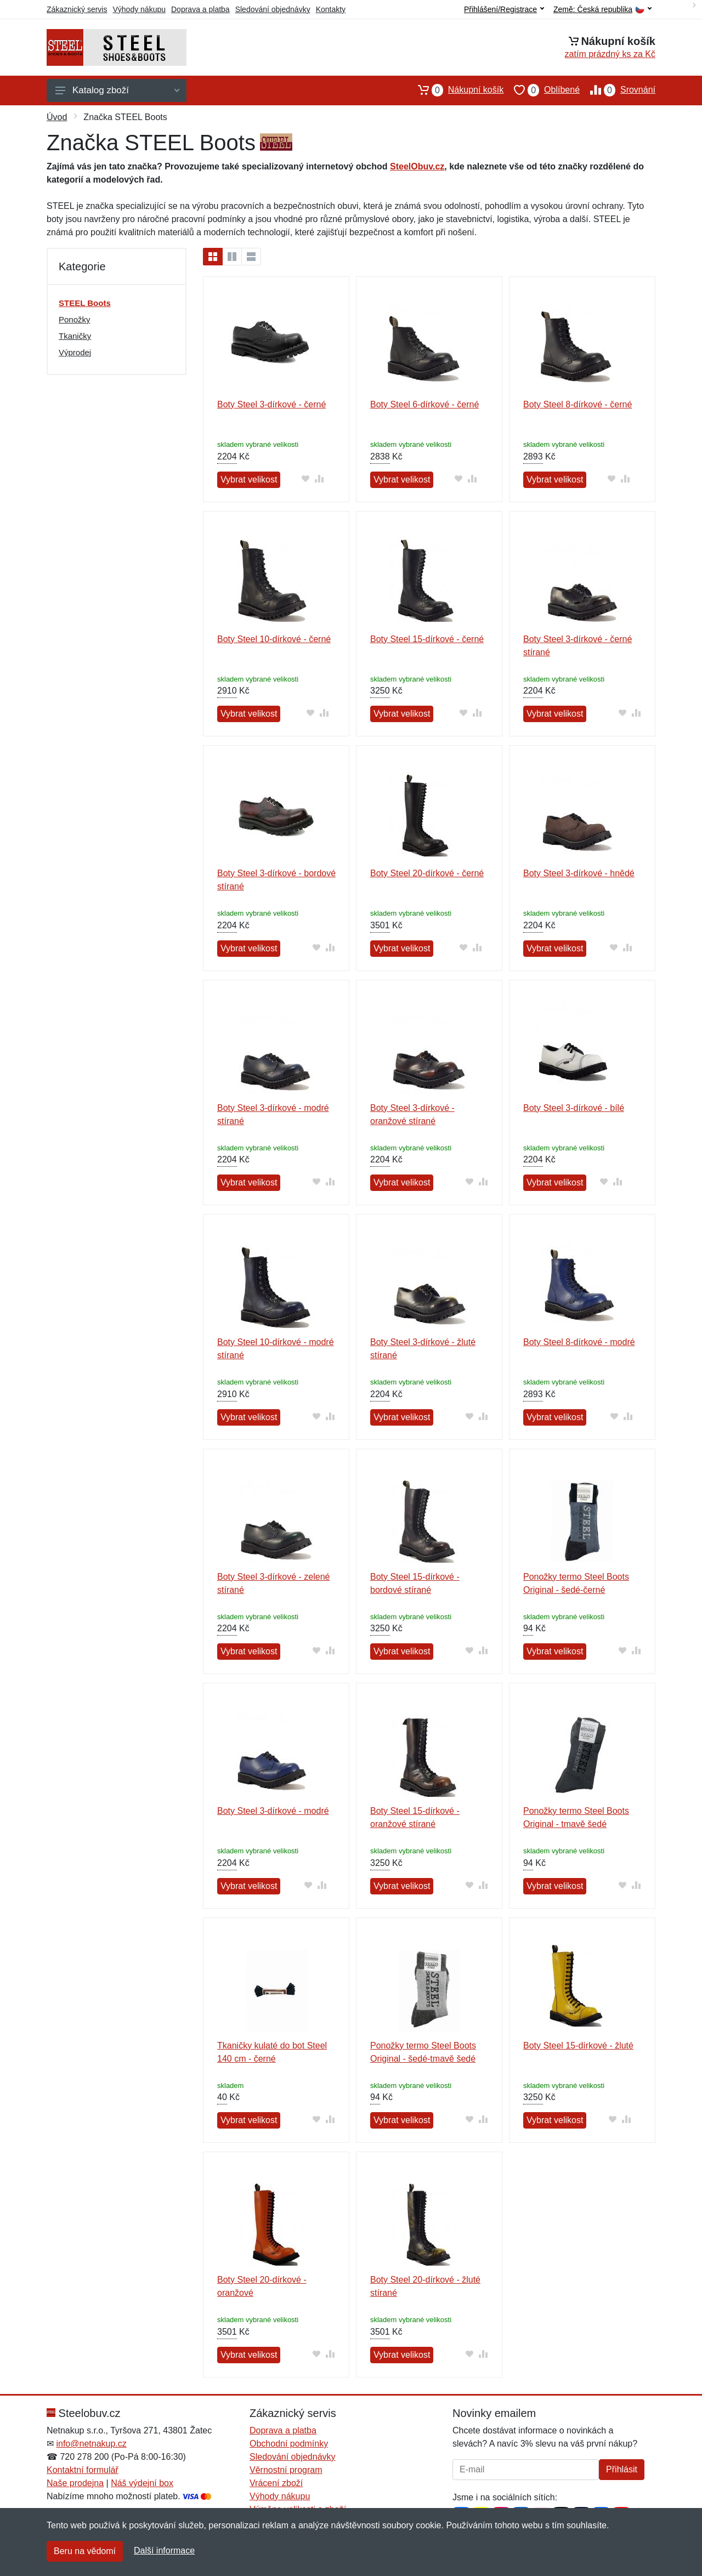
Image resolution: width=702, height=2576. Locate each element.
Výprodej (75, 352)
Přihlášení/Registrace (504, 9)
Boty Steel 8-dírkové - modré (579, 1342)
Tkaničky (75, 336)
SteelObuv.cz (417, 166)
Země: (602, 9)
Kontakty (331, 9)
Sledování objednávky (272, 9)
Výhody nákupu (139, 9)
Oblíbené (541, 89)
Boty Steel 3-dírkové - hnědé (579, 873)
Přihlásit (621, 2469)
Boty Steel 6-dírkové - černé (424, 404)
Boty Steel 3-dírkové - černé (271, 404)
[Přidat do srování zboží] (319, 478)
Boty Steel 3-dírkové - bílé (573, 1108)
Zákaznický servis (77, 9)
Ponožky (74, 319)
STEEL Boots (85, 303)
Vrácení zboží (276, 2483)
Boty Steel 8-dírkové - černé (577, 404)
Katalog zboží (117, 90)
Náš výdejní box (142, 2483)
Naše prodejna (75, 2483)
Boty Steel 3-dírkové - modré (273, 1810)
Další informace (164, 2550)
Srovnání (617, 89)
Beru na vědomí (85, 2551)
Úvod (57, 117)
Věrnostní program (286, 2470)
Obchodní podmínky (289, 2443)
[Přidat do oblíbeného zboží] (305, 478)
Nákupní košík (455, 89)
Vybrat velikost (248, 479)
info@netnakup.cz (91, 2443)
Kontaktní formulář (82, 2470)
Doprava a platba (200, 9)
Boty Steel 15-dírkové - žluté (578, 2045)
